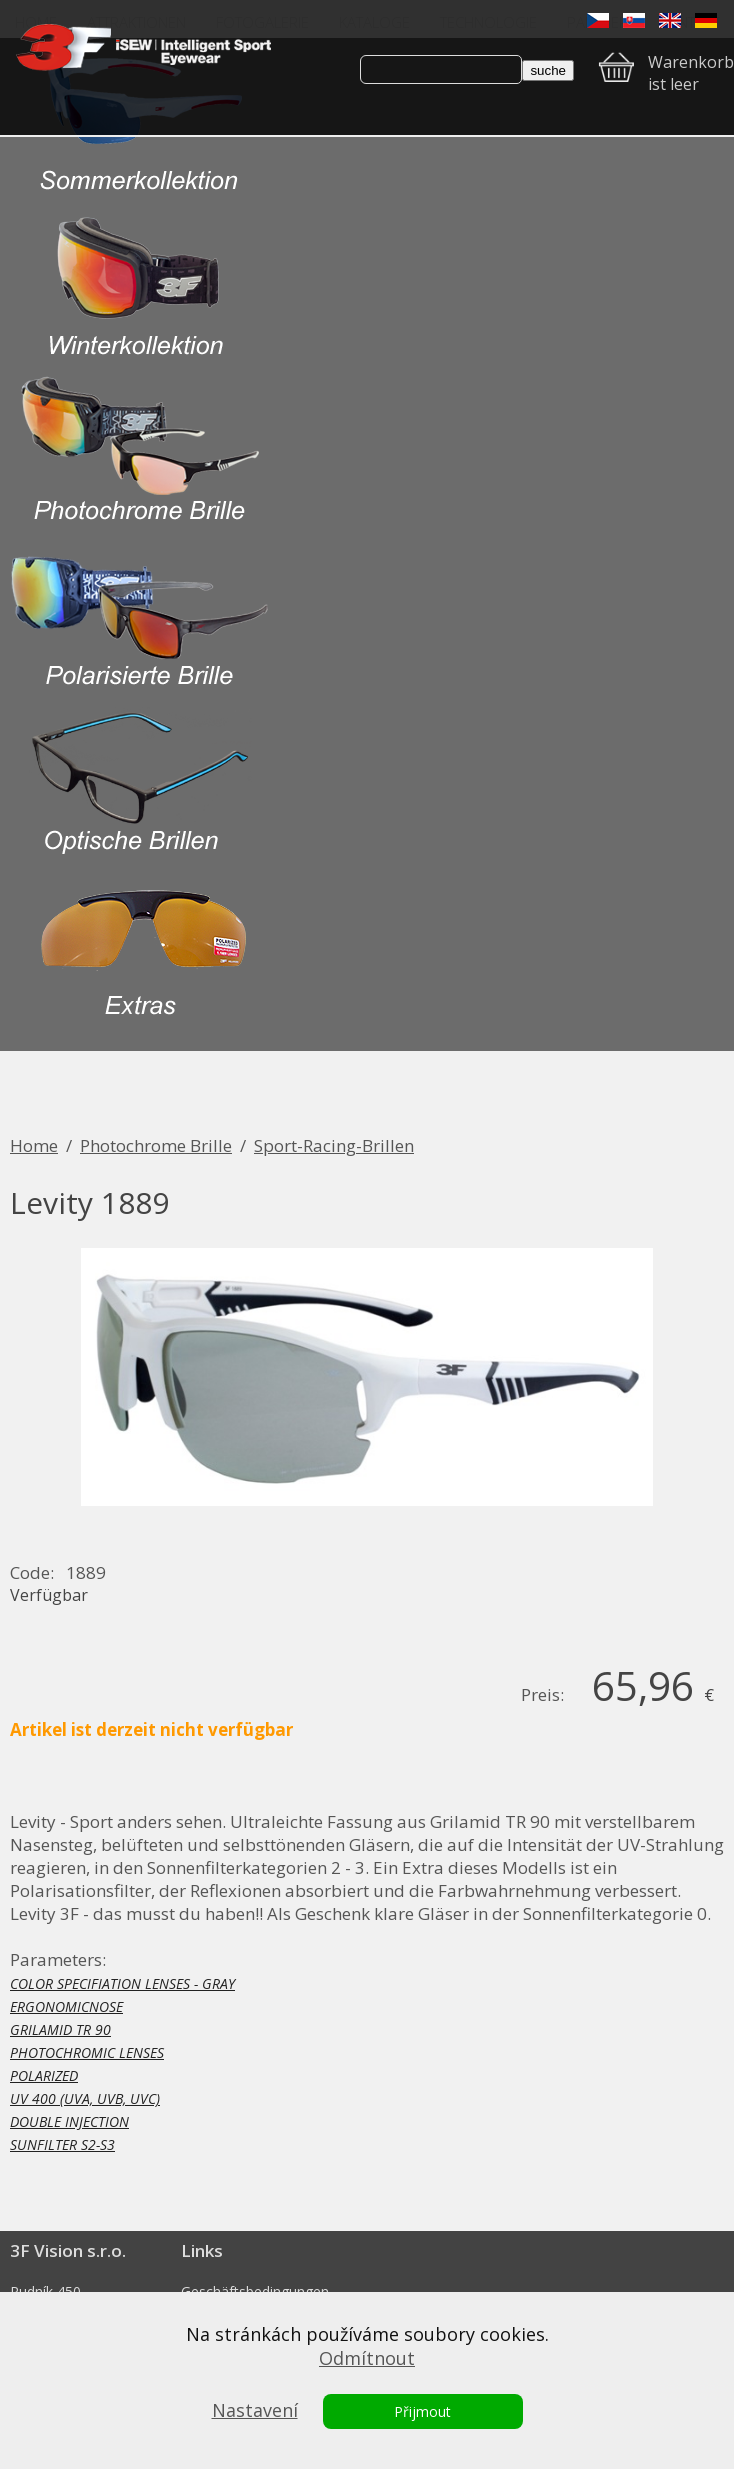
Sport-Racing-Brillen (334, 1145)
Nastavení (255, 2410)
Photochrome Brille (156, 1145)
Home (34, 1145)
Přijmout (422, 2411)
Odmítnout (367, 2358)
